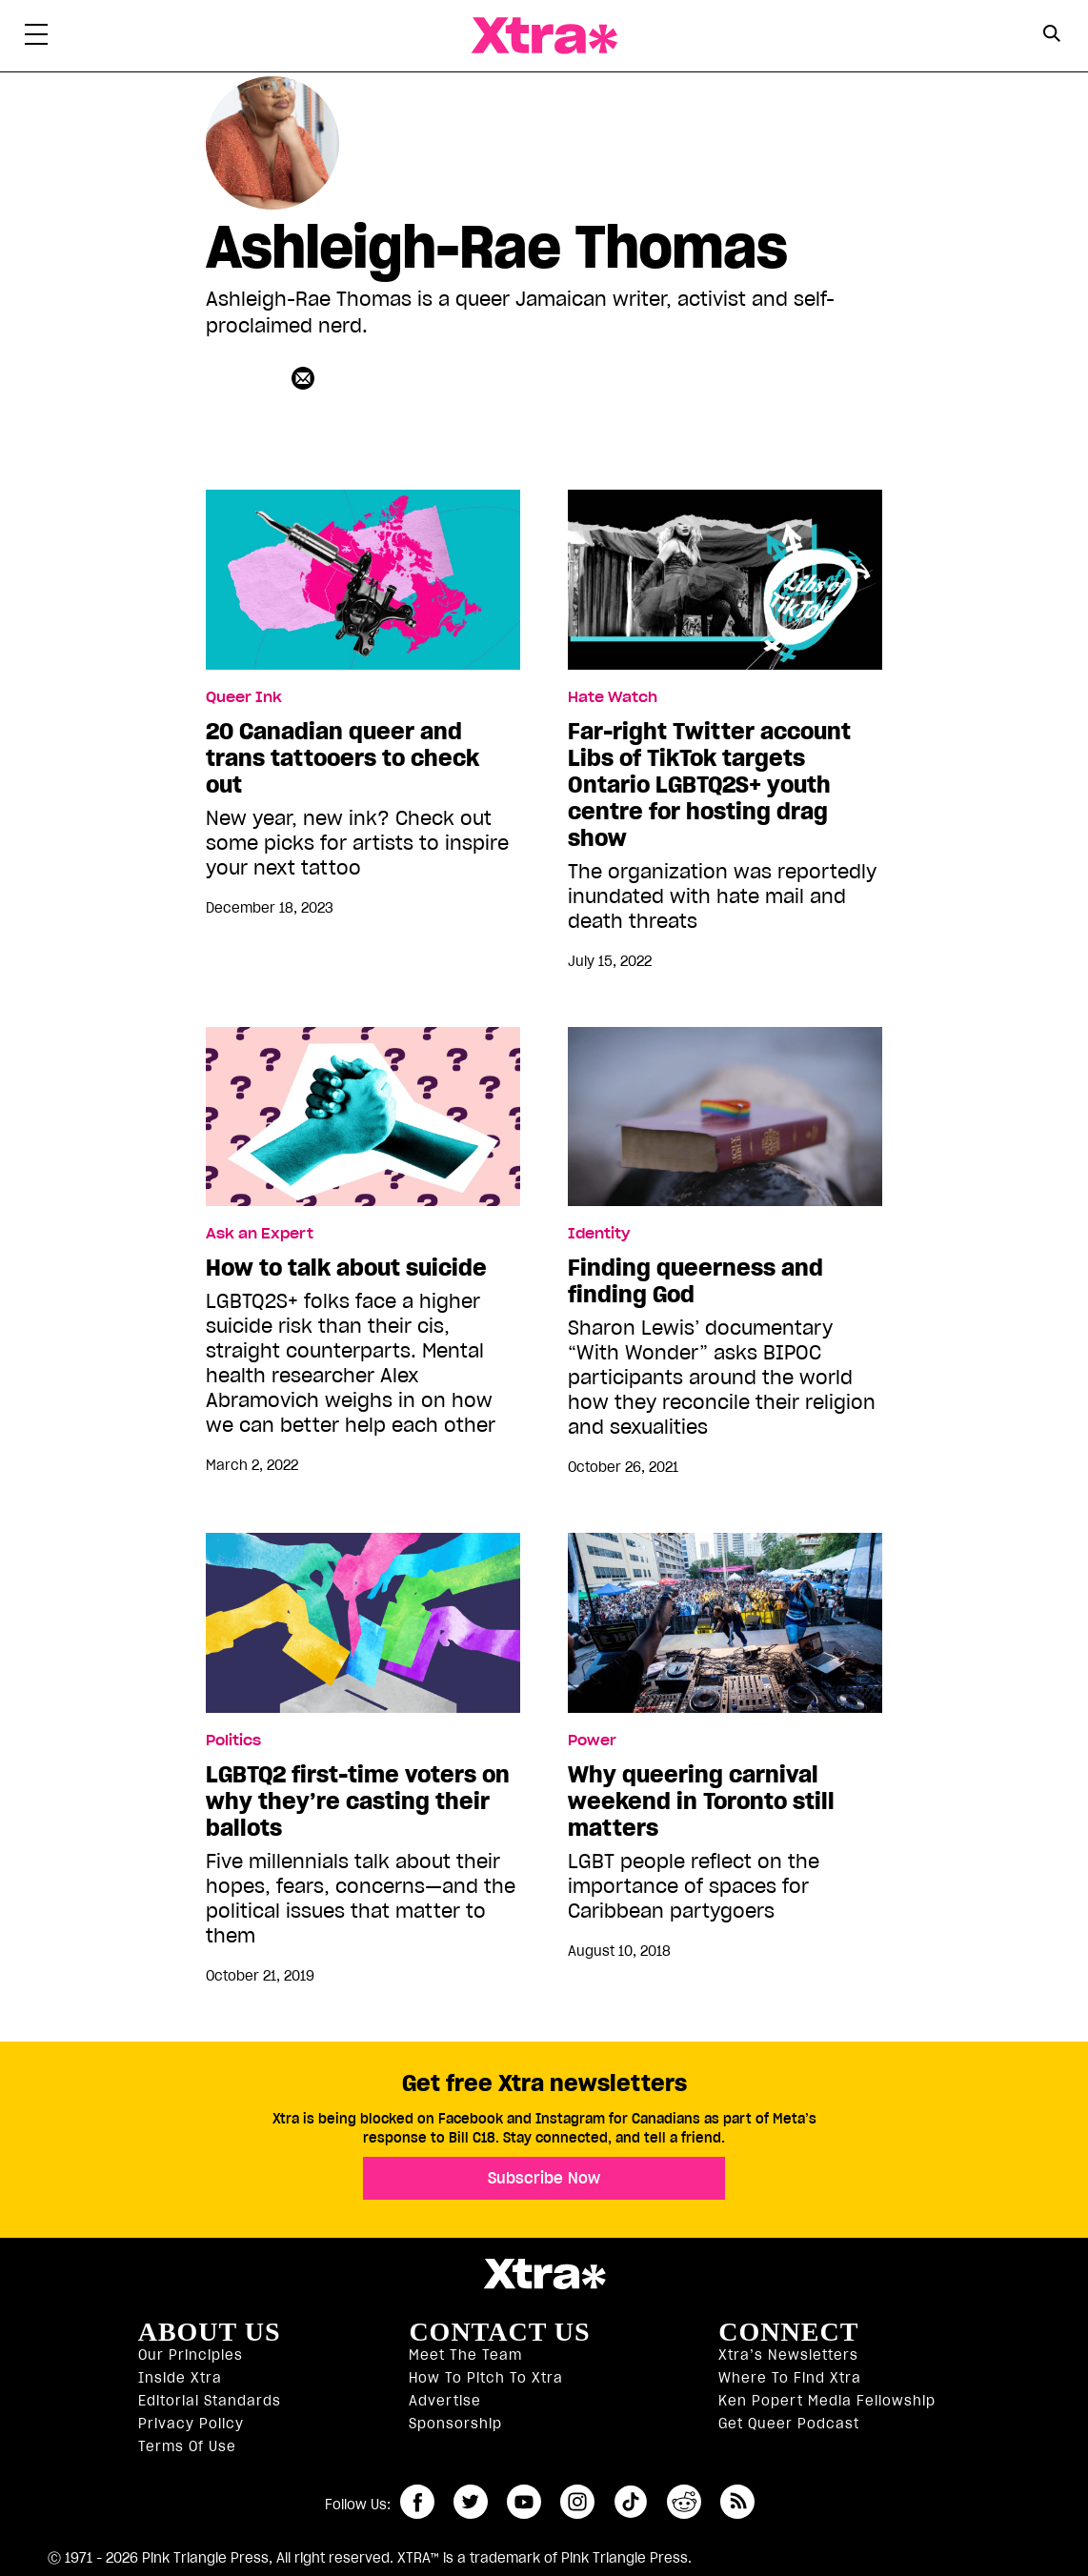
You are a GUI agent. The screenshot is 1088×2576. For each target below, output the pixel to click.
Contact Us (499, 2332)
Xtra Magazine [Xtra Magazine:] (544, 2274)
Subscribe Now (544, 2177)
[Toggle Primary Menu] (36, 38)
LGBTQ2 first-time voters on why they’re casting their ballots (358, 1801)
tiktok (631, 2502)
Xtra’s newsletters (788, 2355)
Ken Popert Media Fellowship (827, 2400)
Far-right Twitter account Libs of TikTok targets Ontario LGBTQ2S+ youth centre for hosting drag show (709, 785)
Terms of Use (187, 2446)
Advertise (445, 2400)
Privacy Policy (191, 2423)
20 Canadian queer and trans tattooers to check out (342, 758)
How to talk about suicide (346, 1268)
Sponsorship (455, 2423)
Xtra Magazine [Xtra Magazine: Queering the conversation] (544, 35)
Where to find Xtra (789, 2377)
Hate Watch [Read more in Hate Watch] (612, 697)
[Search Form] (1051, 36)
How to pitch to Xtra (486, 2377)
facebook (417, 2502)
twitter (470, 2502)
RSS (737, 2502)
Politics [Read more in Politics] (233, 1740)
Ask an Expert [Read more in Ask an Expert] (259, 1233)
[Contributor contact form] (305, 378)
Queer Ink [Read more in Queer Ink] (244, 697)
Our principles (190, 2355)
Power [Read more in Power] (592, 1740)
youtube (524, 2502)
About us (209, 2332)
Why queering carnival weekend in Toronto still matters (701, 1801)
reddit (684, 2502)
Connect (788, 2332)
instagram (577, 2502)
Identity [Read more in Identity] (599, 1233)
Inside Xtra (180, 2377)
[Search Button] (1051, 34)
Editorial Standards (209, 2400)
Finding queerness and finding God (695, 1281)
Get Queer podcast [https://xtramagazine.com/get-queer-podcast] (788, 2423)
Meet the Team (465, 2355)
